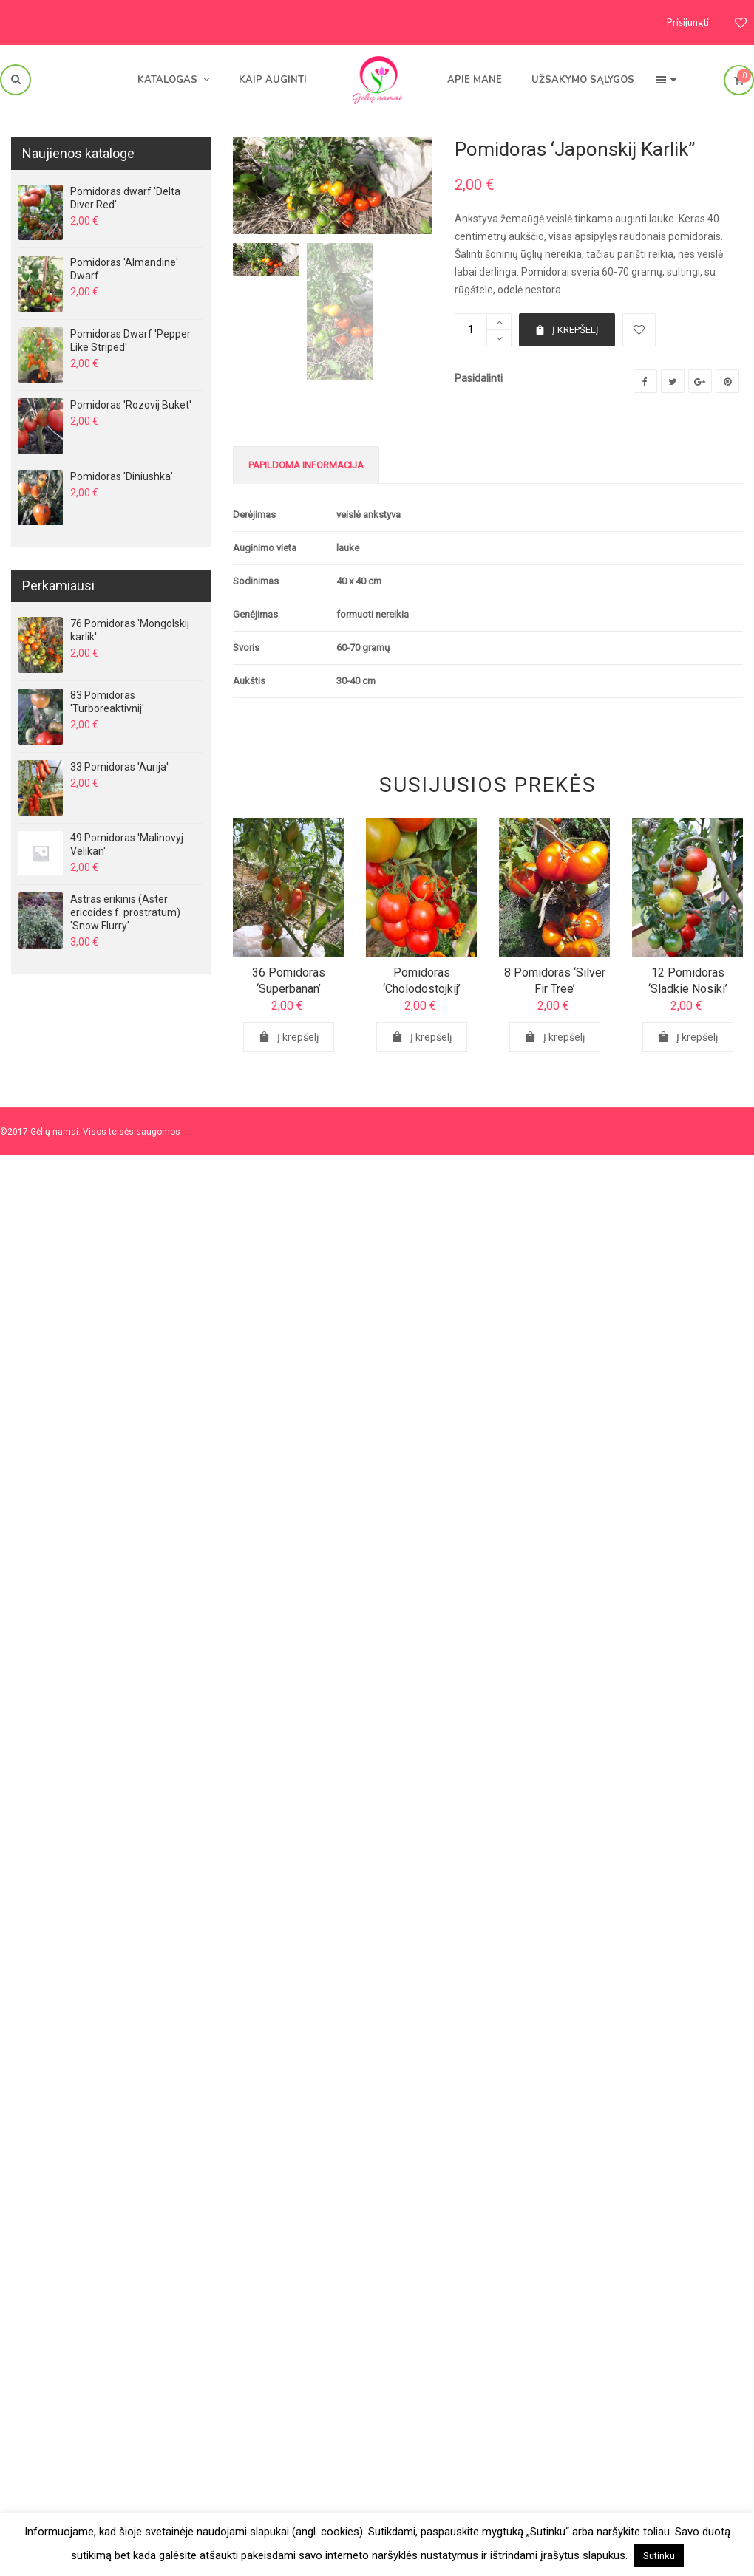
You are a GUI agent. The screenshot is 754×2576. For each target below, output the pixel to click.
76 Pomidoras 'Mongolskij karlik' (129, 630)
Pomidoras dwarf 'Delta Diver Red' (125, 198)
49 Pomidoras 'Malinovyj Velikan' (126, 844)
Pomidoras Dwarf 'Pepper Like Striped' (130, 340)
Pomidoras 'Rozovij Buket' (130, 405)
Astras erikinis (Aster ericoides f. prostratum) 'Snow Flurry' (125, 912)
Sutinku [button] (659, 2555)
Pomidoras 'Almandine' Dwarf (124, 268)
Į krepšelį (567, 329)
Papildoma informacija (306, 465)
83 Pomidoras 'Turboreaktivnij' (107, 701)
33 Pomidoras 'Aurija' (119, 767)
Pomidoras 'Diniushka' (121, 476)
